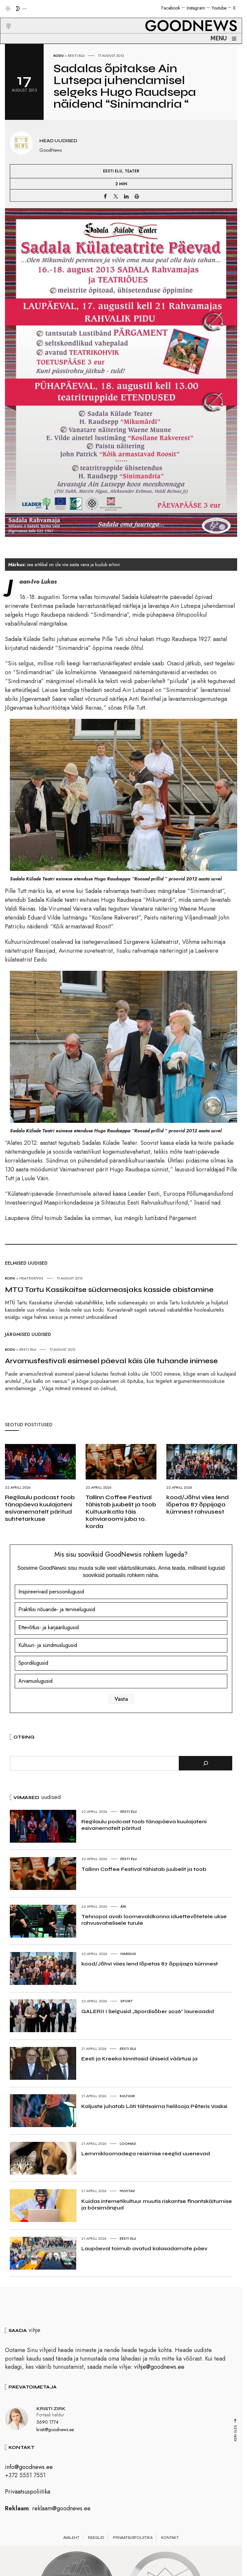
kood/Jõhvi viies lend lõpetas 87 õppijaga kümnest (149, 1964)
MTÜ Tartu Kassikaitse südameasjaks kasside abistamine (109, 1289)
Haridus (128, 1953)
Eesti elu (76, 55)
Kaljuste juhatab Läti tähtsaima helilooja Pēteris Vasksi (154, 2106)
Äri (123, 1906)
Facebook (170, 8)
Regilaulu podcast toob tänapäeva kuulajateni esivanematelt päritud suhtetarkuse (40, 1508)
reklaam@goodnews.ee (61, 2508)
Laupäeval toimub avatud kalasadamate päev (144, 2248)
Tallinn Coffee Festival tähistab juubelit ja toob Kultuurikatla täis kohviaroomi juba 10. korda (121, 1512)
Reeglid (96, 2537)
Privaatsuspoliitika (27, 2491)
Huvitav (127, 2190)
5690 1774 (47, 2422)
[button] (4, 18)
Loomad (128, 2143)
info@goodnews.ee (29, 2467)
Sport (126, 2001)
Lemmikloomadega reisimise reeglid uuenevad (145, 2153)
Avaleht (71, 2537)
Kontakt (170, 2537)
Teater (132, 171)
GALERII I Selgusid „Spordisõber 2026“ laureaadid (147, 2011)
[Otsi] (205, 1763)
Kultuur (127, 2096)
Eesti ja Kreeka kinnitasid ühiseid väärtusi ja (139, 2058)
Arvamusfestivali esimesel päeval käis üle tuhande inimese (111, 1361)
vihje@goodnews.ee (159, 2367)
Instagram (196, 8)
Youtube (219, 8)
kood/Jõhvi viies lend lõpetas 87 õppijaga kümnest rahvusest (197, 1504)
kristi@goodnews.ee (55, 2430)
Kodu (58, 55)
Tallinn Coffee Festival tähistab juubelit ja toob (143, 1869)
